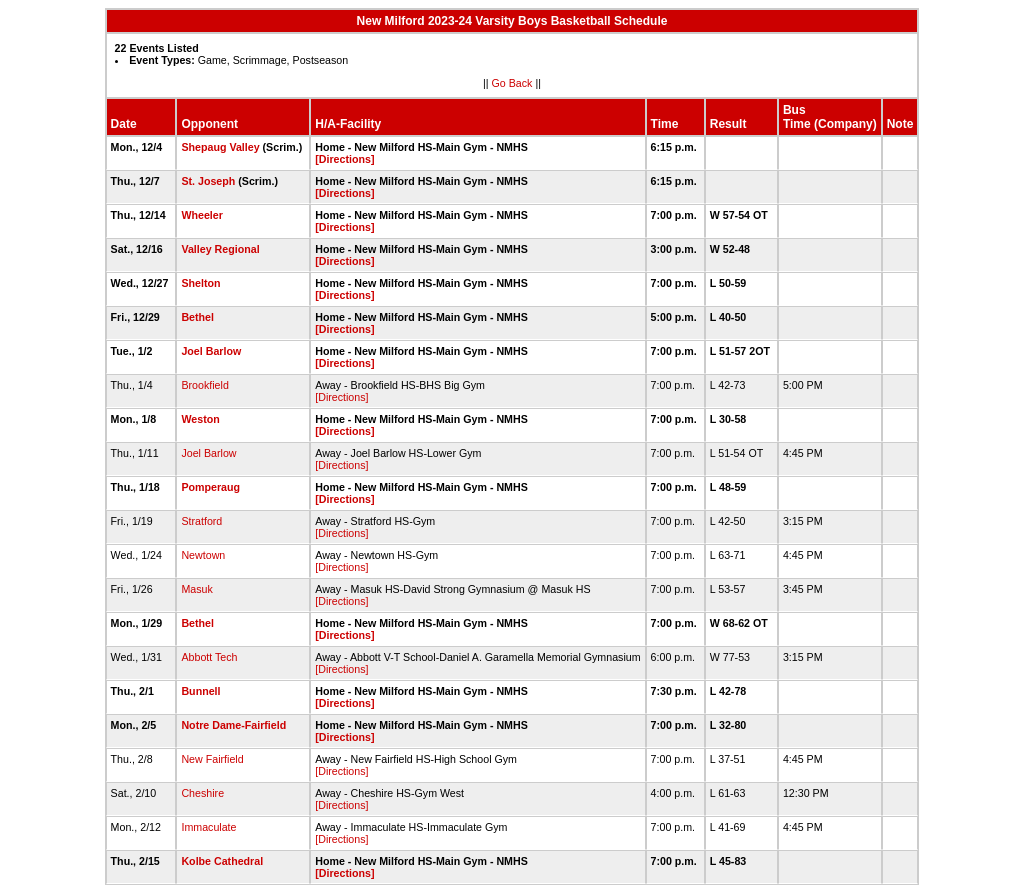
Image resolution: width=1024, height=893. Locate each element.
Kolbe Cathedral (222, 861)
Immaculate (208, 827)
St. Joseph (208, 181)
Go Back (512, 83)
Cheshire (202, 793)
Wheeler (201, 215)
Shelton (200, 283)
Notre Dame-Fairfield (233, 725)
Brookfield (204, 385)
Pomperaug (210, 487)
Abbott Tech (209, 657)
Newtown (203, 555)
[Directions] (344, 159)
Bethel (197, 317)
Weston (200, 419)
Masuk (196, 589)
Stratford (201, 521)
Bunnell (200, 691)
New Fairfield (212, 759)
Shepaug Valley (220, 147)
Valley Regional (220, 249)
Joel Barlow (211, 351)
